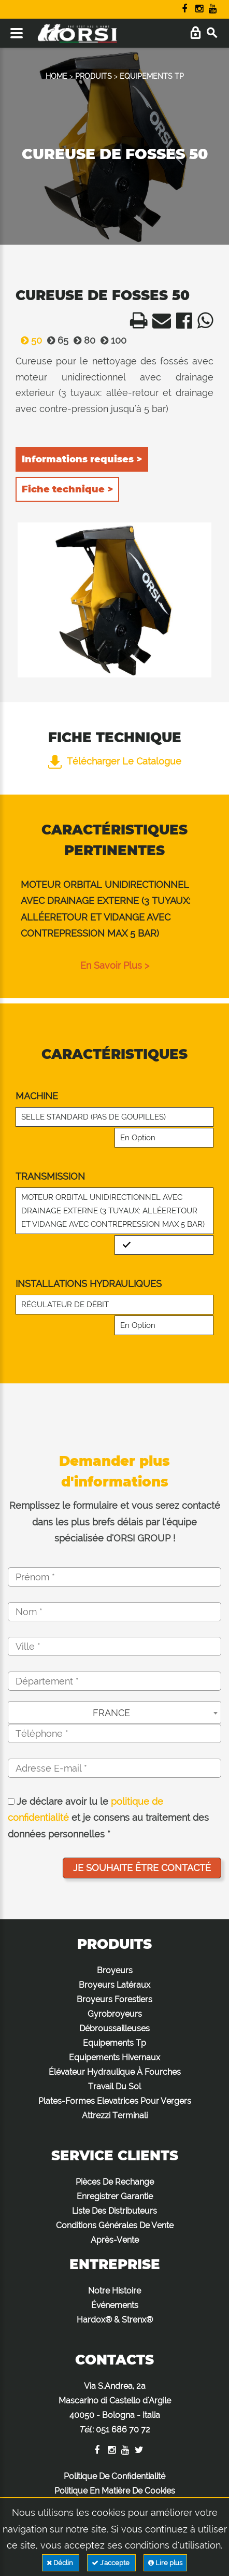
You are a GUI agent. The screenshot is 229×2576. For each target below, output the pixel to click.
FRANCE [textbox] (111, 1712)
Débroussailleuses (114, 2028)
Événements (114, 2305)
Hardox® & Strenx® (115, 2320)
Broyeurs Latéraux (114, 1985)
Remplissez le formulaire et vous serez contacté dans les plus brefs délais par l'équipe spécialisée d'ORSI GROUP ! (114, 1522)
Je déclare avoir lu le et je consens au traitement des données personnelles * (108, 1817)
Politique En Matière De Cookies (114, 2491)
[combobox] (114, 1712)
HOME (56, 76)
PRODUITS (93, 76)
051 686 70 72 (123, 2430)
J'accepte (111, 2563)
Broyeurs (115, 1970)
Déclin (61, 2563)
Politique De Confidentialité (114, 2476)
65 (55, 340)
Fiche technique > (67, 489)
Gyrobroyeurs (115, 2014)
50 (29, 340)
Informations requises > (82, 459)
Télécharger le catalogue (114, 761)
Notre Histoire (114, 2291)
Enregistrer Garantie (115, 2196)
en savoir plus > (114, 965)
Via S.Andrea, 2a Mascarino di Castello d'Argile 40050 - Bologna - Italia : (115, 2408)
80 (81, 340)
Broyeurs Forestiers (114, 1999)
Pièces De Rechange (115, 2182)
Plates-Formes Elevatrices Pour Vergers (114, 2101)
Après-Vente (115, 2240)
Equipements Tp (114, 2043)
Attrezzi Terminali (115, 2115)
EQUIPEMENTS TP (152, 76)
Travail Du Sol (114, 2086)
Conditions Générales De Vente (115, 2225)
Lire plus (165, 2563)
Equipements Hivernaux (114, 2057)
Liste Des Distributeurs (114, 2211)
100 (110, 340)
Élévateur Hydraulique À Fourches (115, 2072)
